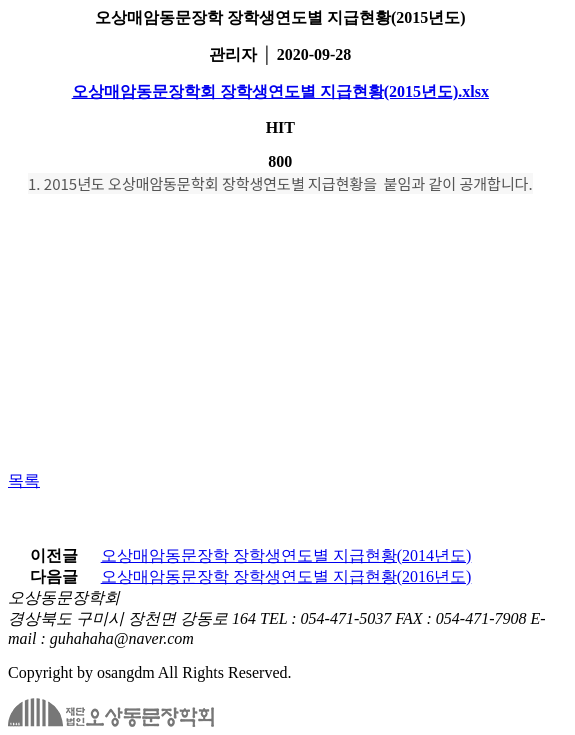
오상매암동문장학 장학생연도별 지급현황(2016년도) (286, 576)
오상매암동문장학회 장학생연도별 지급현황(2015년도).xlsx (280, 91)
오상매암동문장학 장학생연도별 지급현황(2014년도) (286, 555)
